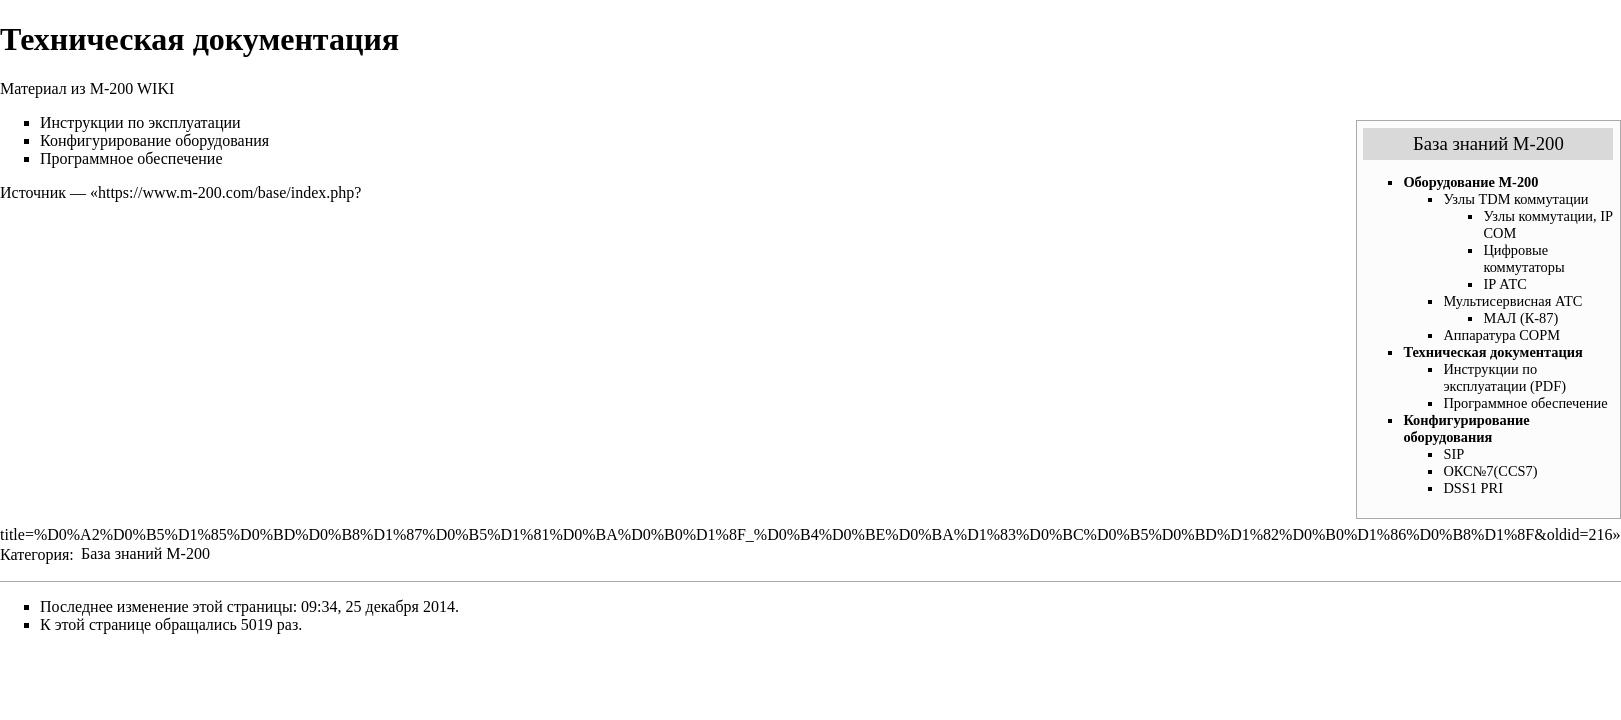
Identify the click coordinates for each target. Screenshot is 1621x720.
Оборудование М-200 (1470, 182)
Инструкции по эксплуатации (140, 122)
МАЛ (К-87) (1520, 318)
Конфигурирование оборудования (1466, 428)
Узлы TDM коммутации (1515, 199)
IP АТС (1504, 284)
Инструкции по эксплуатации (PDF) (1504, 377)
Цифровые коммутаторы (1523, 258)
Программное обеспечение (1525, 403)
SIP (1453, 454)
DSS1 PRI (1473, 488)
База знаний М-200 (1488, 143)
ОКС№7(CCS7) (1490, 471)
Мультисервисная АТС (1512, 301)
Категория (34, 553)
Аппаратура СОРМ (1501, 335)
